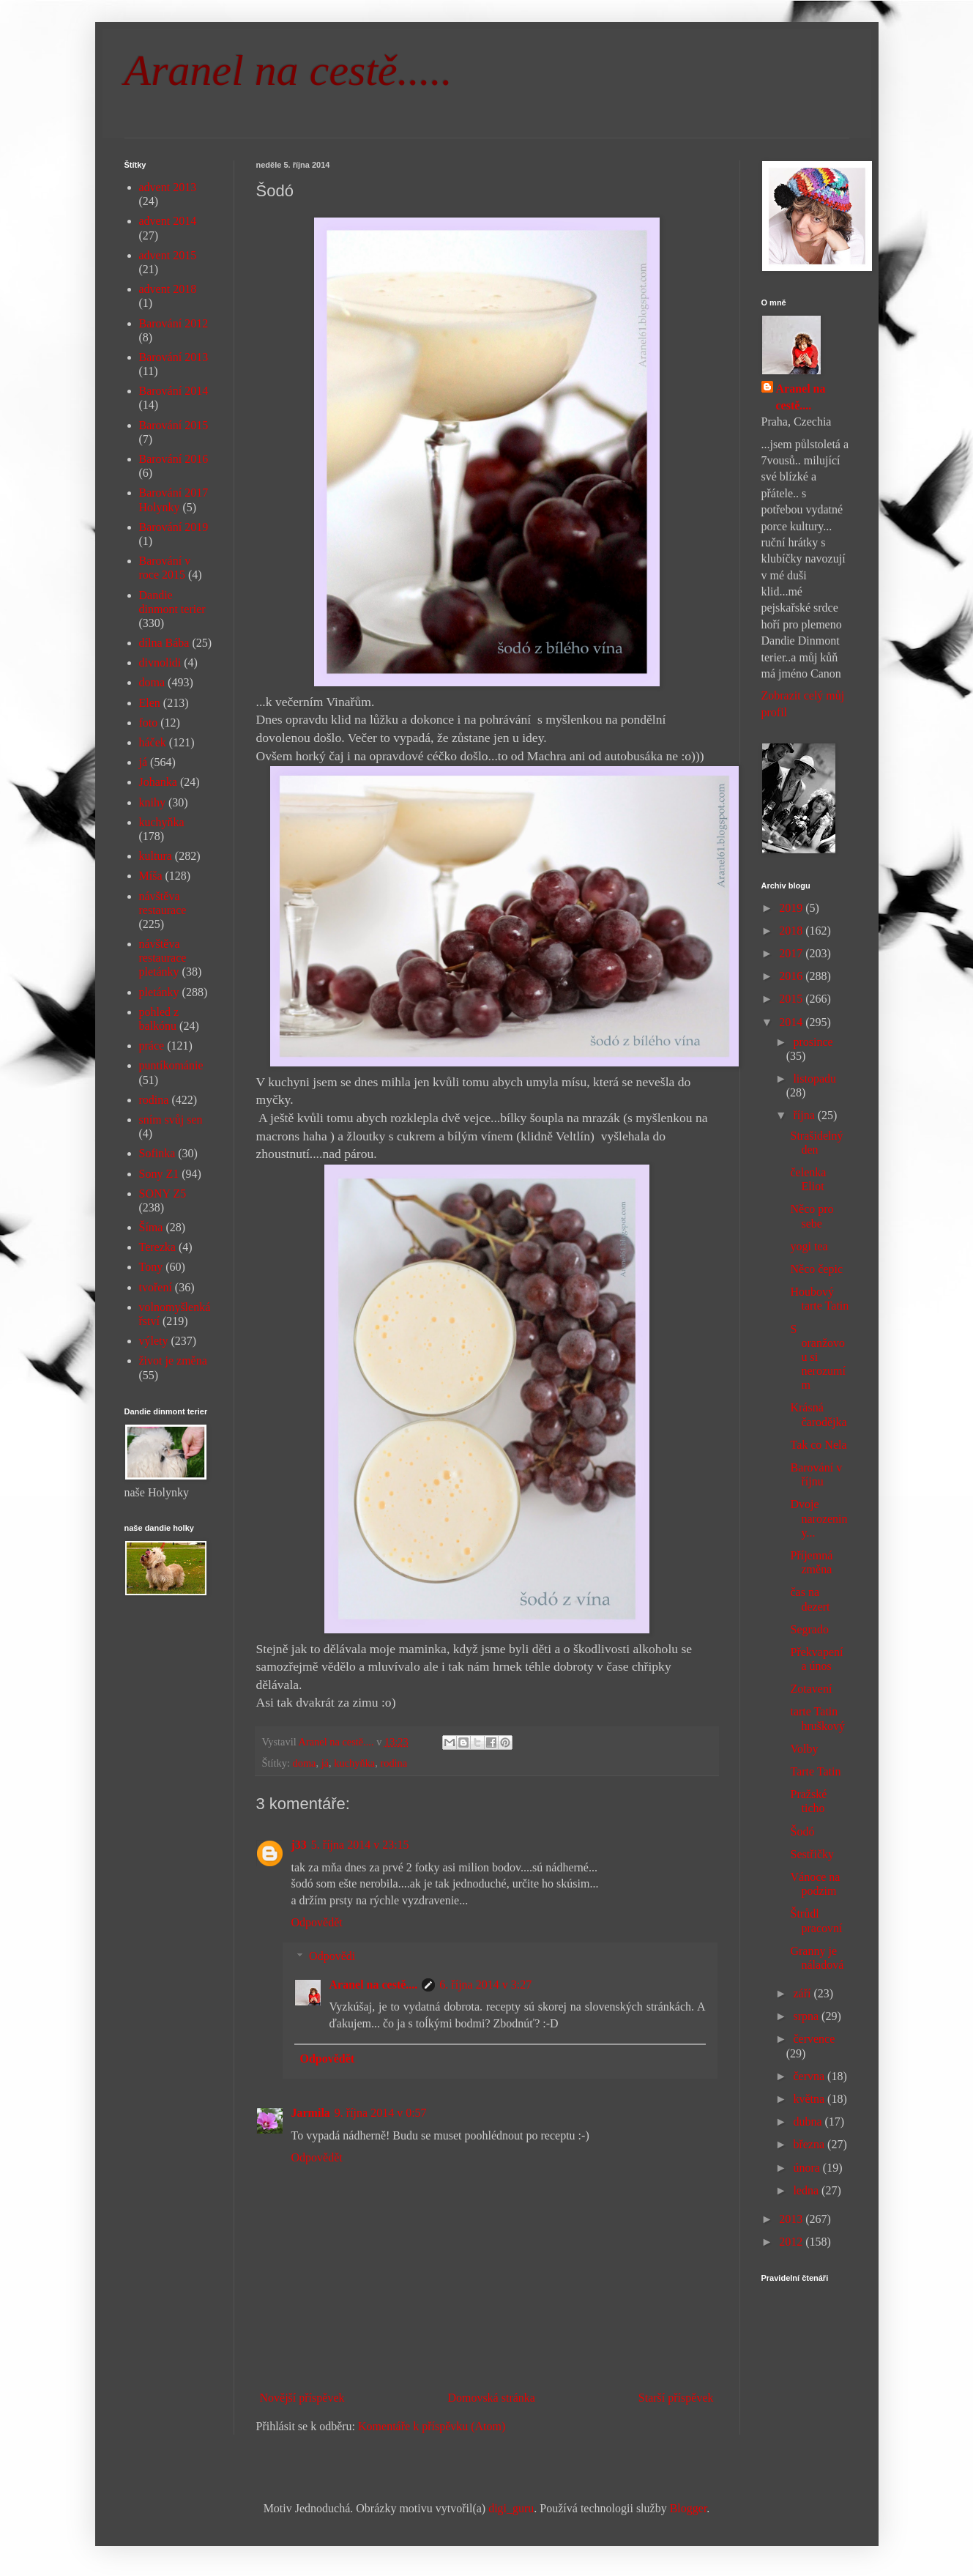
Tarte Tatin (815, 1771)
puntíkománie (171, 1065)
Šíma (151, 1227)
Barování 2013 (174, 357)
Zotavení (811, 1688)
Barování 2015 (174, 425)
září (803, 1993)
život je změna (173, 1360)
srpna (807, 2016)
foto (148, 722)
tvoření (155, 1287)
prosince (812, 1042)
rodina (393, 1763)
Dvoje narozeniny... (818, 1518)
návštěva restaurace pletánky (163, 958)
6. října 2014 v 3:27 (485, 1984)
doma (304, 1763)
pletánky (159, 992)
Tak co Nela (818, 1445)
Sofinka (157, 1153)
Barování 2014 (174, 391)
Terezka (157, 1247)
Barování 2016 (174, 459)
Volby (804, 1748)
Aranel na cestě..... (288, 70)
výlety (153, 1341)
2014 (792, 1022)
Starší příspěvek (676, 2397)
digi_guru (511, 2508)
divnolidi (160, 662)
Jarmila (310, 2113)
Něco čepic (816, 1269)
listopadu (814, 1078)
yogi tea (808, 1246)
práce (152, 1045)
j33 (299, 1844)
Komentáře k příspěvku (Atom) (431, 2426)
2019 (792, 908)
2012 (792, 2241)
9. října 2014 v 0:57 (381, 2113)
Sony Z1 (159, 1174)
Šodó (802, 1831)
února (807, 2167)
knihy (152, 802)
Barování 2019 (174, 527)
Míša (151, 875)
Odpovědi (332, 1956)
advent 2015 (168, 255)
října (805, 1115)
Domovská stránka (491, 2397)
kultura (155, 856)
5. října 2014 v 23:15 (360, 1844)
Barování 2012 (174, 323)
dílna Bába (164, 642)
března (810, 2144)
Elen (149, 703)
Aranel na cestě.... (373, 1984)
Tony (151, 1267)
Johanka (158, 782)
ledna (807, 2190)
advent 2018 (168, 289)
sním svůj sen (171, 1119)
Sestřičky (812, 1854)
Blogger (688, 2508)
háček (152, 742)
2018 (792, 930)
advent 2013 (168, 187)
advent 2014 (168, 221)
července (814, 2039)
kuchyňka (354, 1763)
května (810, 2099)
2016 (792, 976)
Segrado (809, 1629)
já (325, 1763)
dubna (808, 2121)
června (810, 2076)
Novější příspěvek (302, 2397)
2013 (792, 2219)
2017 (792, 953)
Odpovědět (317, 1922)
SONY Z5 (163, 1193)
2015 (792, 998)
